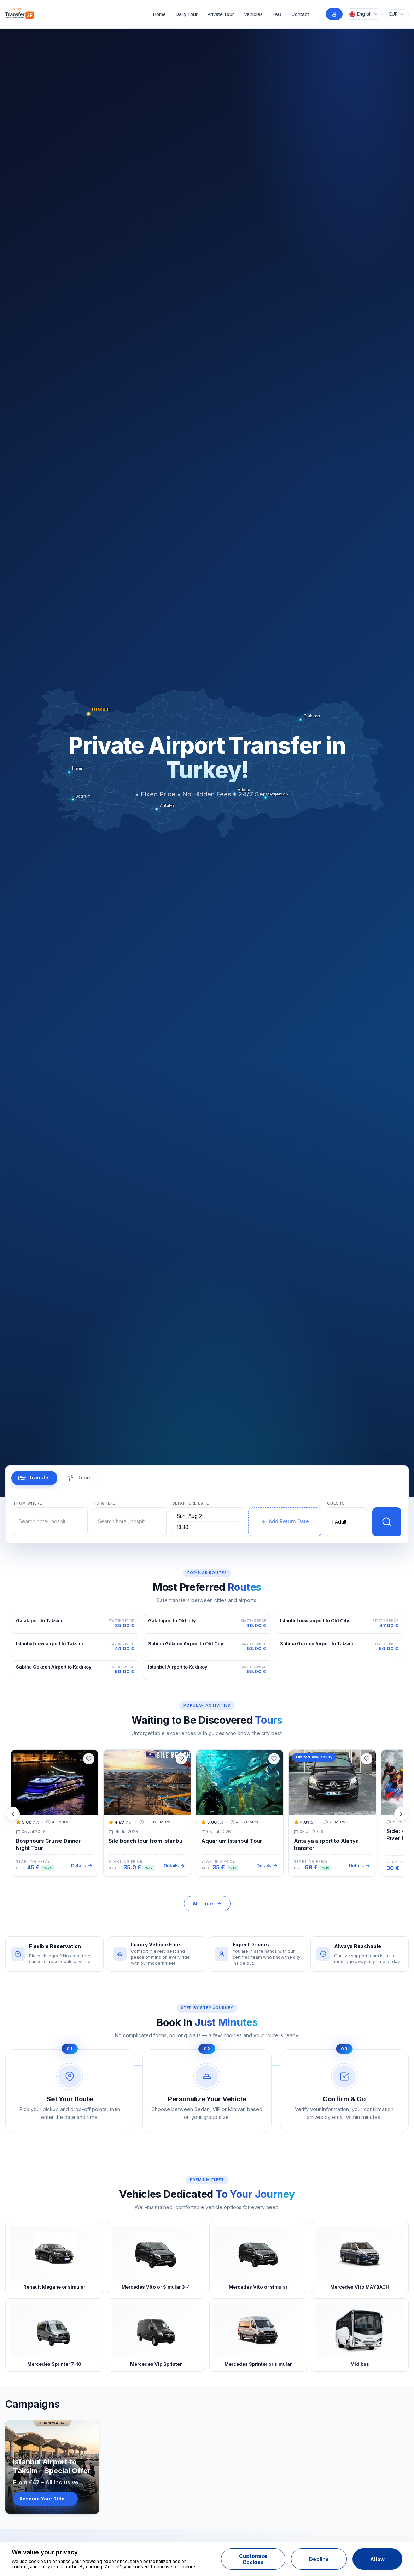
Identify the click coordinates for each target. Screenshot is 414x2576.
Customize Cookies (253, 2559)
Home (159, 14)
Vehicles (253, 14)
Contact (300, 14)
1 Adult (339, 1522)
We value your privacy (45, 2552)
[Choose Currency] (397, 14)
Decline (319, 2559)
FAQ (277, 14)
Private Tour (221, 14)
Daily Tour (187, 14)
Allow (377, 2559)
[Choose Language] (364, 14)
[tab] (34, 1478)
